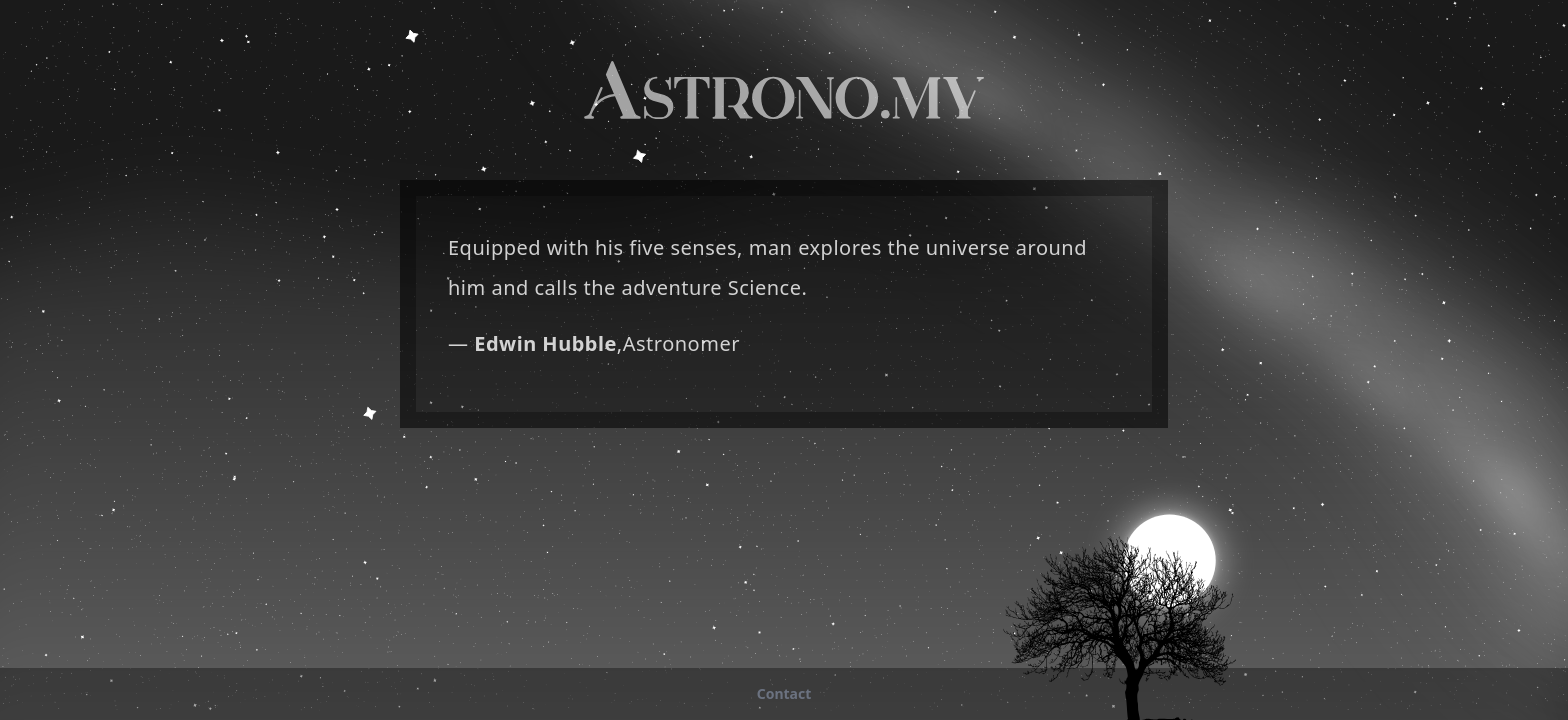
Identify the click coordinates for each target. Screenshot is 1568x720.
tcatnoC (784, 693)
